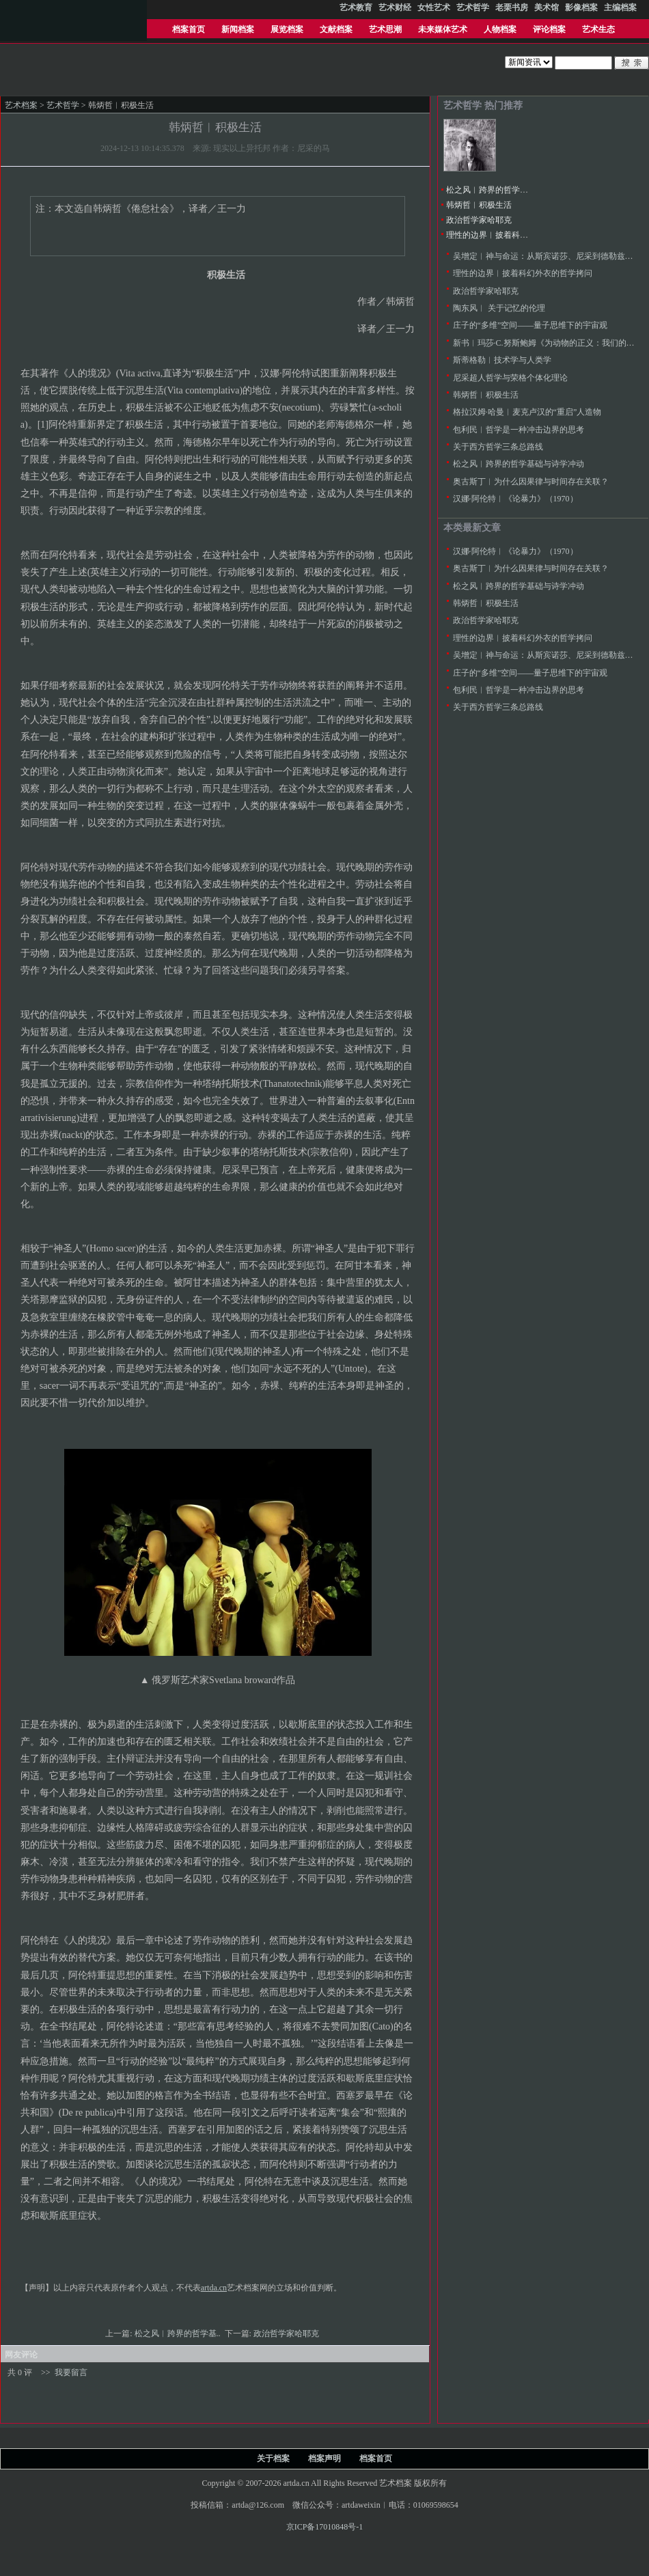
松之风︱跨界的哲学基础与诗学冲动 (511, 190)
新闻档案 (237, 29)
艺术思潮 (385, 29)
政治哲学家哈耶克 (287, 2333)
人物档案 (500, 29)
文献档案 (336, 29)
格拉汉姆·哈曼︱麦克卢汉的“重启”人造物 (527, 412)
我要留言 (71, 2372)
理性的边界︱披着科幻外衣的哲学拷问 (515, 235)
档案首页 (188, 29)
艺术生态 (598, 29)
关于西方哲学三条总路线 (498, 447)
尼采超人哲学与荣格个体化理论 (510, 378)
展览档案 (287, 29)
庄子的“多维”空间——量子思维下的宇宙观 (530, 325)
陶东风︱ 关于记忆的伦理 (499, 308)
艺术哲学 (62, 105)
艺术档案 (21, 105)
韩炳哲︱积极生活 (479, 205)
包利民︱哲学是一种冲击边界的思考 (518, 429)
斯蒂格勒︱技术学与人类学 (502, 360)
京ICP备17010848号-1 (324, 2527)
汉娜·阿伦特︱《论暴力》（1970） (515, 498)
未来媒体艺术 (442, 29)
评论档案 (549, 29)
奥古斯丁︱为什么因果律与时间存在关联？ (531, 481)
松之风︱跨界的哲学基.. (179, 2333)
